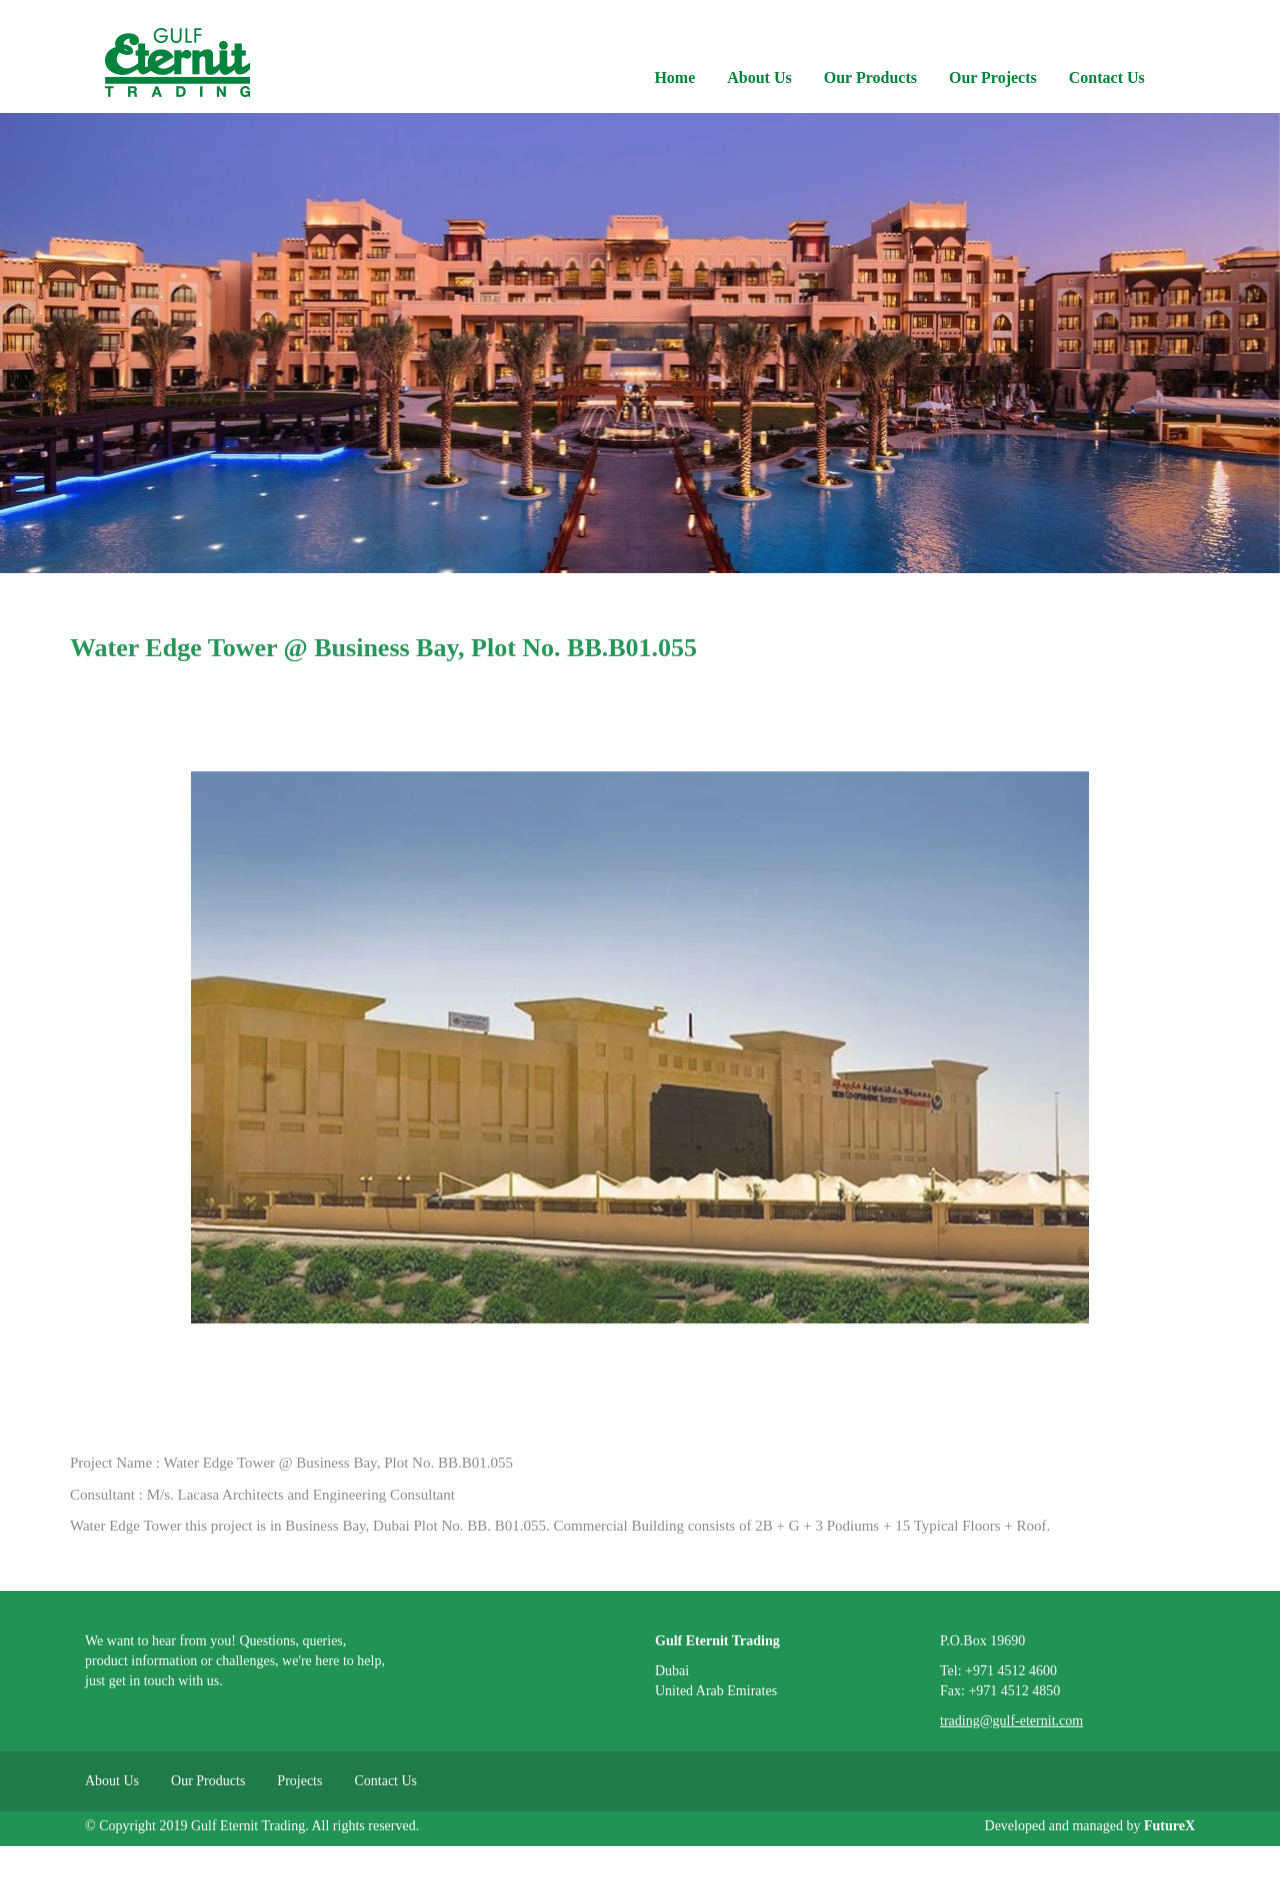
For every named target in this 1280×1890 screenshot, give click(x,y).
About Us (759, 77)
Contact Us (1107, 77)
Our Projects (993, 77)
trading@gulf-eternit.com (1011, 1727)
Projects (299, 1787)
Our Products (870, 77)
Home (674, 77)
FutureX (1169, 1832)
